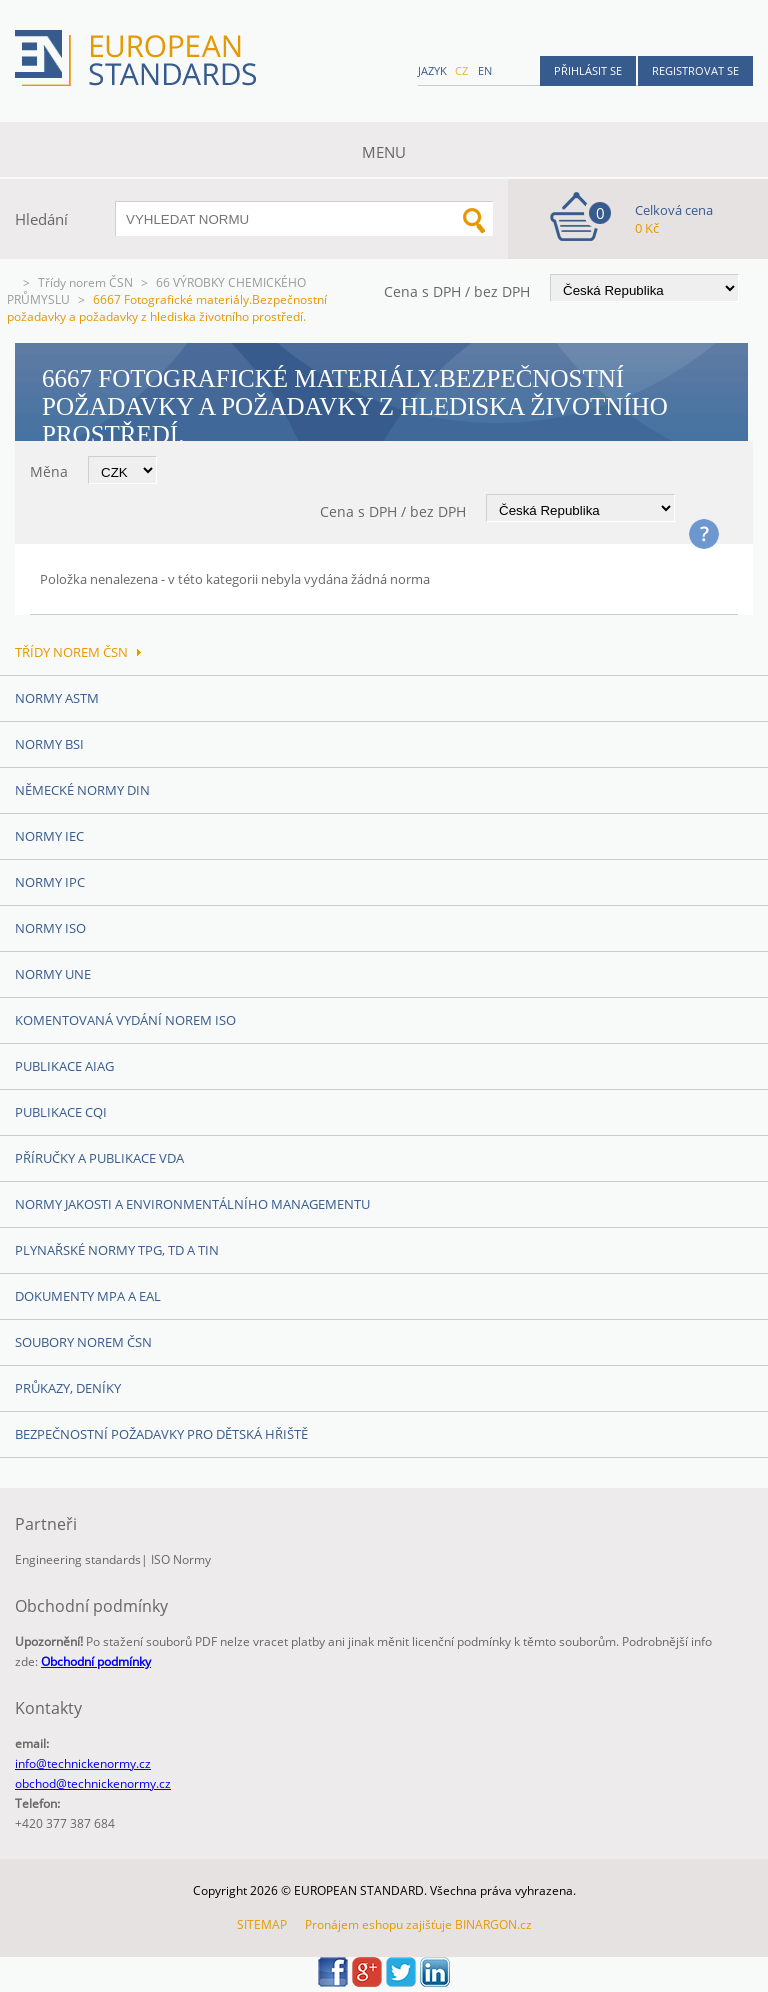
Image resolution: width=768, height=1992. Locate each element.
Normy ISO (50, 928)
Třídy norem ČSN (85, 282)
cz (461, 70)
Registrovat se (695, 70)
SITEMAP (262, 1924)
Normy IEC (49, 836)
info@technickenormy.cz (83, 1763)
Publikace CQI (61, 1112)
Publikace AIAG (64, 1066)
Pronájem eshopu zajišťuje (378, 1924)
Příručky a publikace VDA (99, 1158)
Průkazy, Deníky (68, 1388)
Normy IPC (50, 882)
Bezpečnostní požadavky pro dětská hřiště (161, 1434)
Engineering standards (78, 1559)
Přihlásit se (588, 70)
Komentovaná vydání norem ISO (125, 1020)
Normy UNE (53, 974)
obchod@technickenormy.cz (93, 1783)
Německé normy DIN (82, 790)
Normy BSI (49, 744)
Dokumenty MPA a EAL (88, 1296)
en (485, 70)
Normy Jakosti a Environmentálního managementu (192, 1204)
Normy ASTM (57, 698)
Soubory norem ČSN (83, 1342)
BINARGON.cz (493, 1924)
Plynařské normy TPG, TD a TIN (117, 1250)
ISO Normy (181, 1559)
